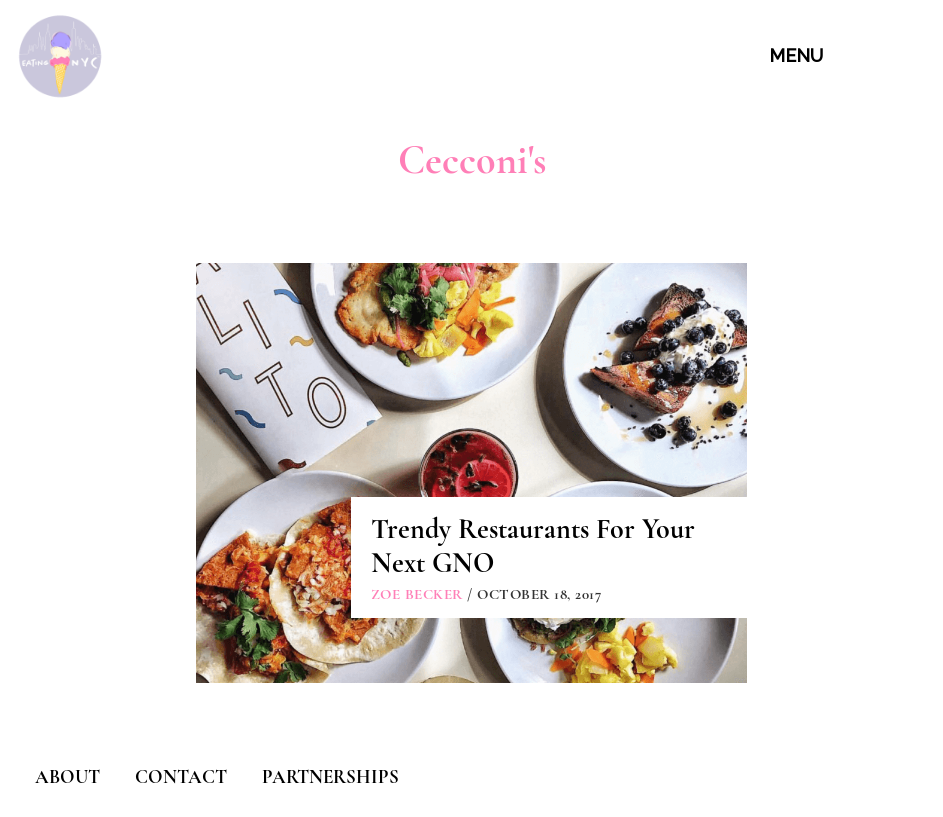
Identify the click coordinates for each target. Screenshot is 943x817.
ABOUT (67, 776)
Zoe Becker (417, 594)
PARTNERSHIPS (330, 776)
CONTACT (181, 776)
